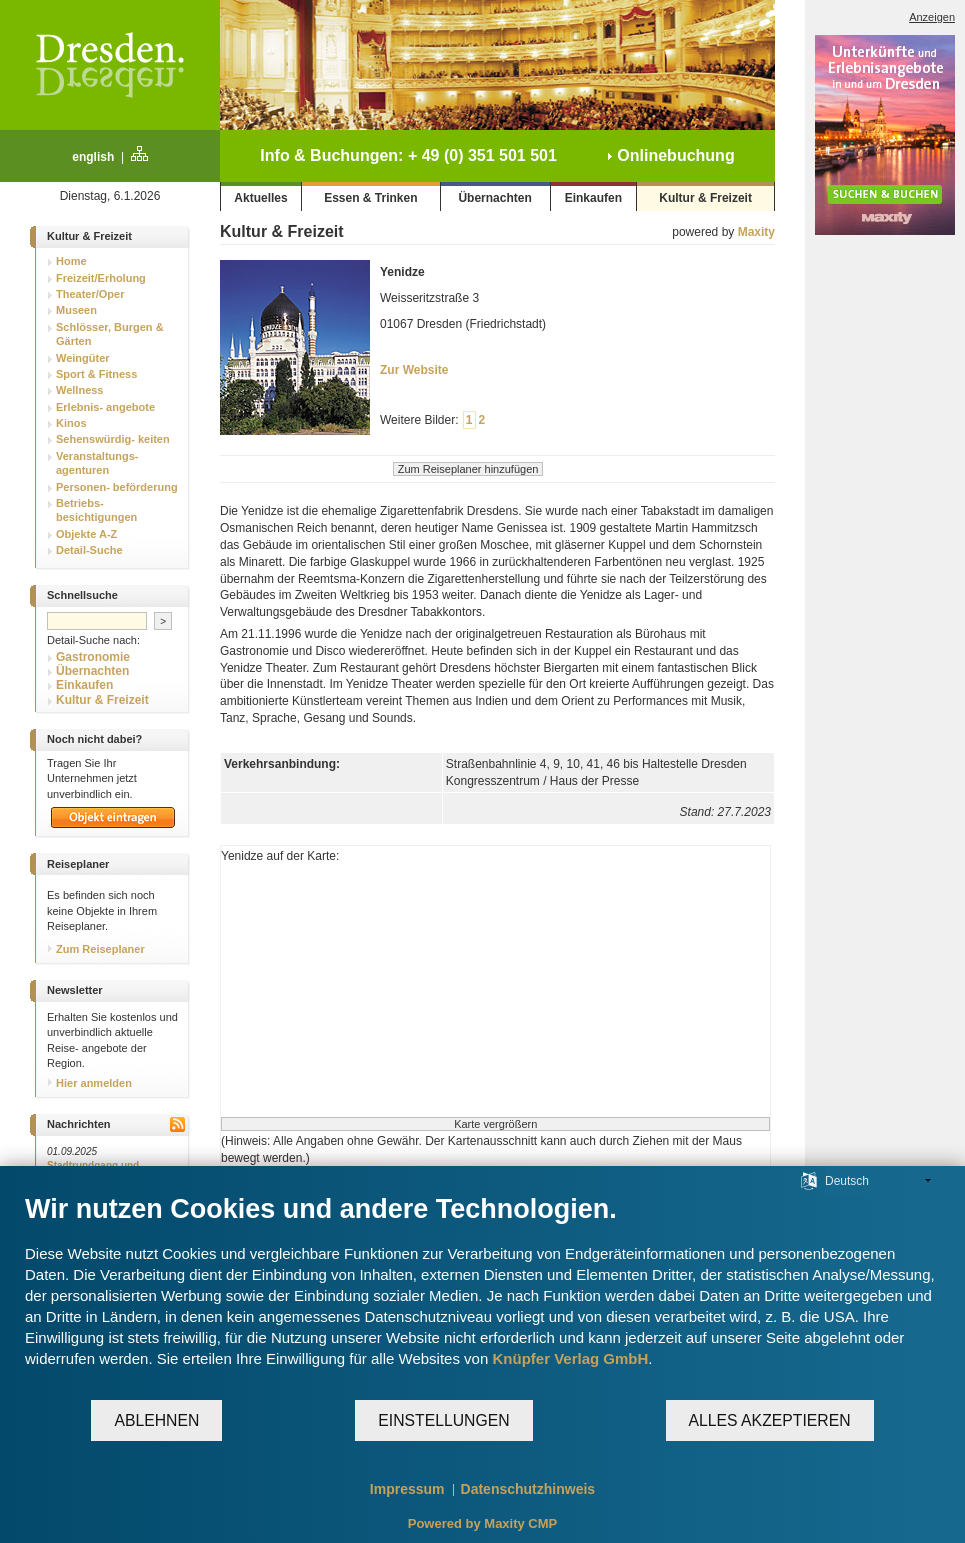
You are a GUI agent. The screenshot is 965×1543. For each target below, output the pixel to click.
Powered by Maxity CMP (483, 1523)
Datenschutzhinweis (528, 1489)
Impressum (407, 1489)
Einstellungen (443, 1420)
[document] (482, 1295)
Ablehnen (156, 1420)
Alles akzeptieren (770, 1420)
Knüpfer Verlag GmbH (570, 1358)
